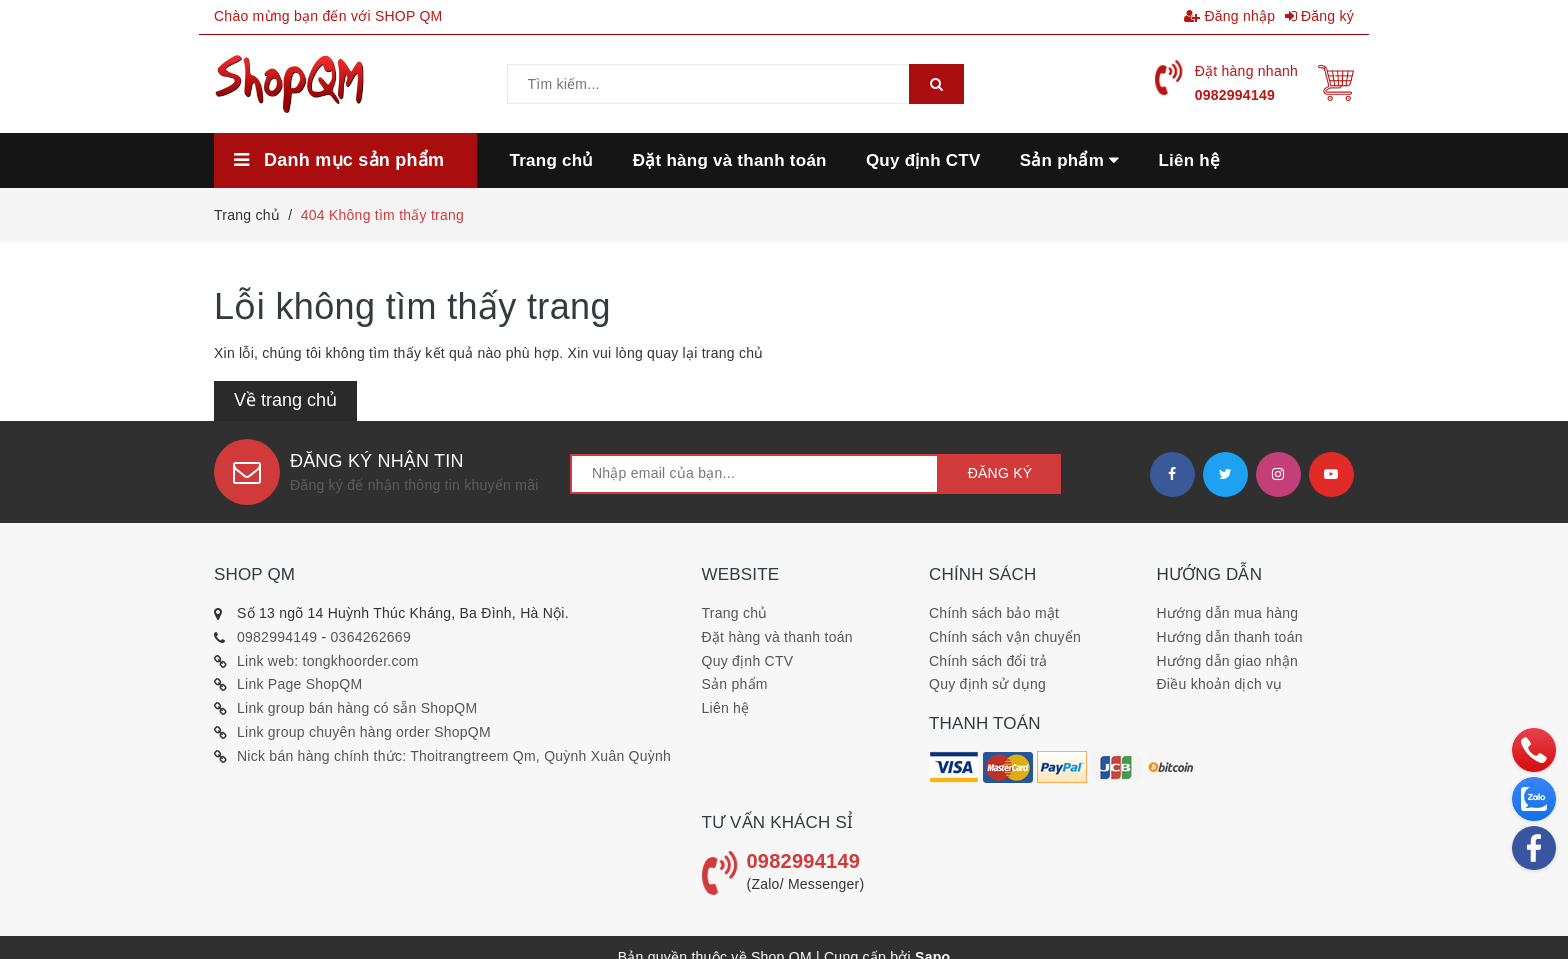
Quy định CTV (748, 661)
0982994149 (1235, 95)
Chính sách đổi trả (988, 661)
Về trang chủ (285, 400)
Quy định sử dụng (987, 684)
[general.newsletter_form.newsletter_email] (754, 474)
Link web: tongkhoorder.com (328, 661)
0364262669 (371, 637)
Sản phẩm (735, 684)
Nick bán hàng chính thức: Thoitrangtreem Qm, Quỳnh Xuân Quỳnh (454, 756)
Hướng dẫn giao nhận (1228, 661)
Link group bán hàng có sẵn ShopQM (357, 708)
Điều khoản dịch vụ (1220, 684)
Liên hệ (726, 708)
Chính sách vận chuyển (1005, 637)
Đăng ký (1320, 16)
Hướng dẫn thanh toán (1230, 637)
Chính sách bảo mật (994, 613)
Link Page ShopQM (299, 684)
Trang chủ (735, 613)
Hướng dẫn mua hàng (1228, 613)
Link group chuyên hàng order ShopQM (364, 732)
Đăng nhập (1229, 16)
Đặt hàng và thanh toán (777, 637)
